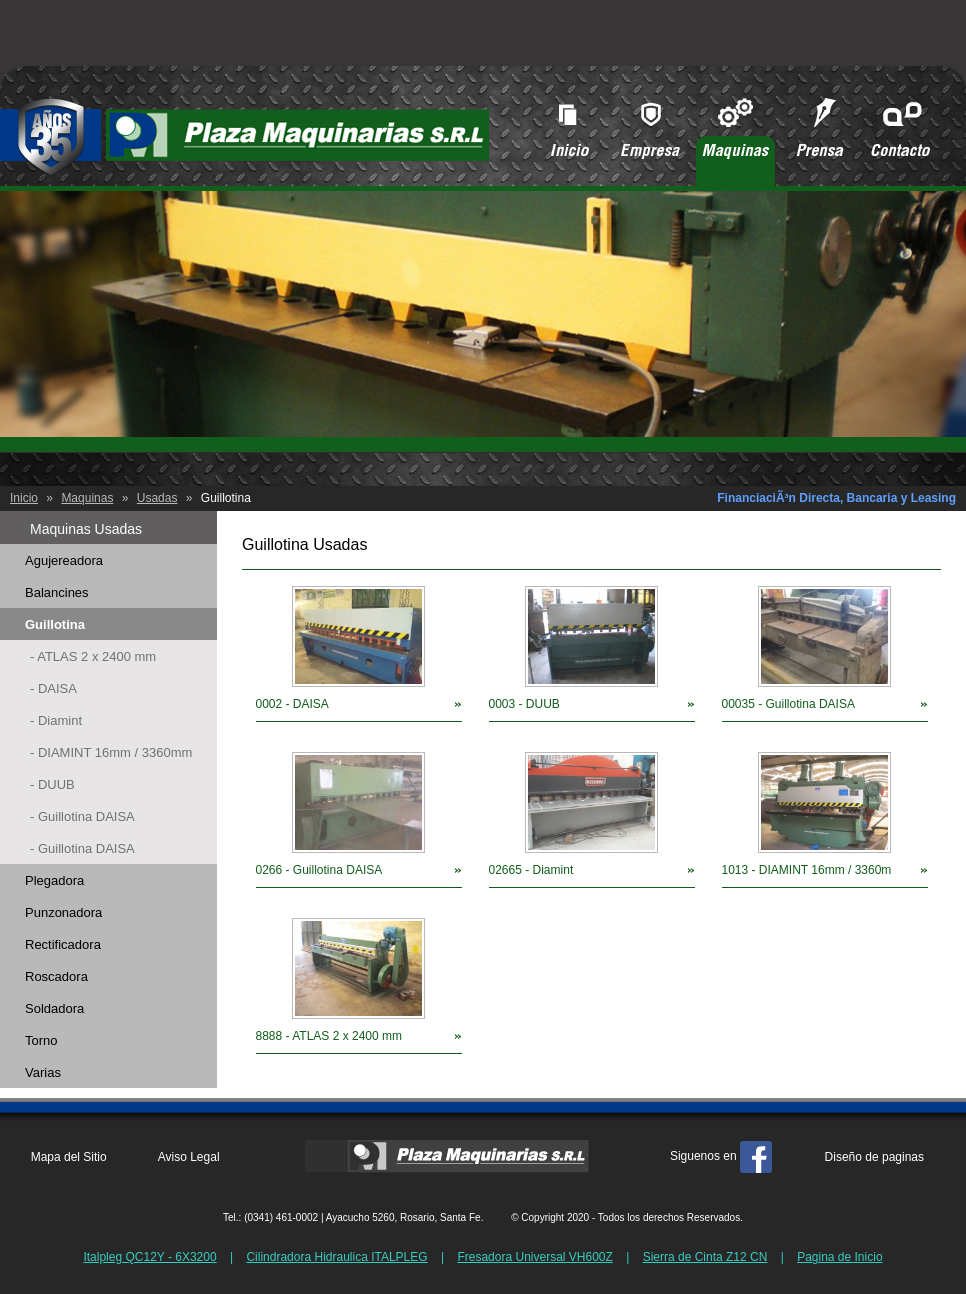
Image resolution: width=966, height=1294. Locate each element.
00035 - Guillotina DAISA (788, 704)
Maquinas (87, 498)
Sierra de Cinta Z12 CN (705, 1257)
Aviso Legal (189, 1157)
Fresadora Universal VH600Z (534, 1257)
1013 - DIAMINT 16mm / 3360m (807, 870)
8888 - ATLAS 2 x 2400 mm (329, 1036)
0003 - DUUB (524, 704)
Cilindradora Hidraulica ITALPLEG (336, 1257)
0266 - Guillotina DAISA (319, 870)
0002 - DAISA (292, 704)
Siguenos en (721, 1156)
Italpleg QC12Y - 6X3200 (149, 1257)
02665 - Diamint (531, 870)
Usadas (157, 498)
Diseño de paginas (874, 1157)
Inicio (24, 498)
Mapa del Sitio (69, 1157)
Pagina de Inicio (839, 1257)
